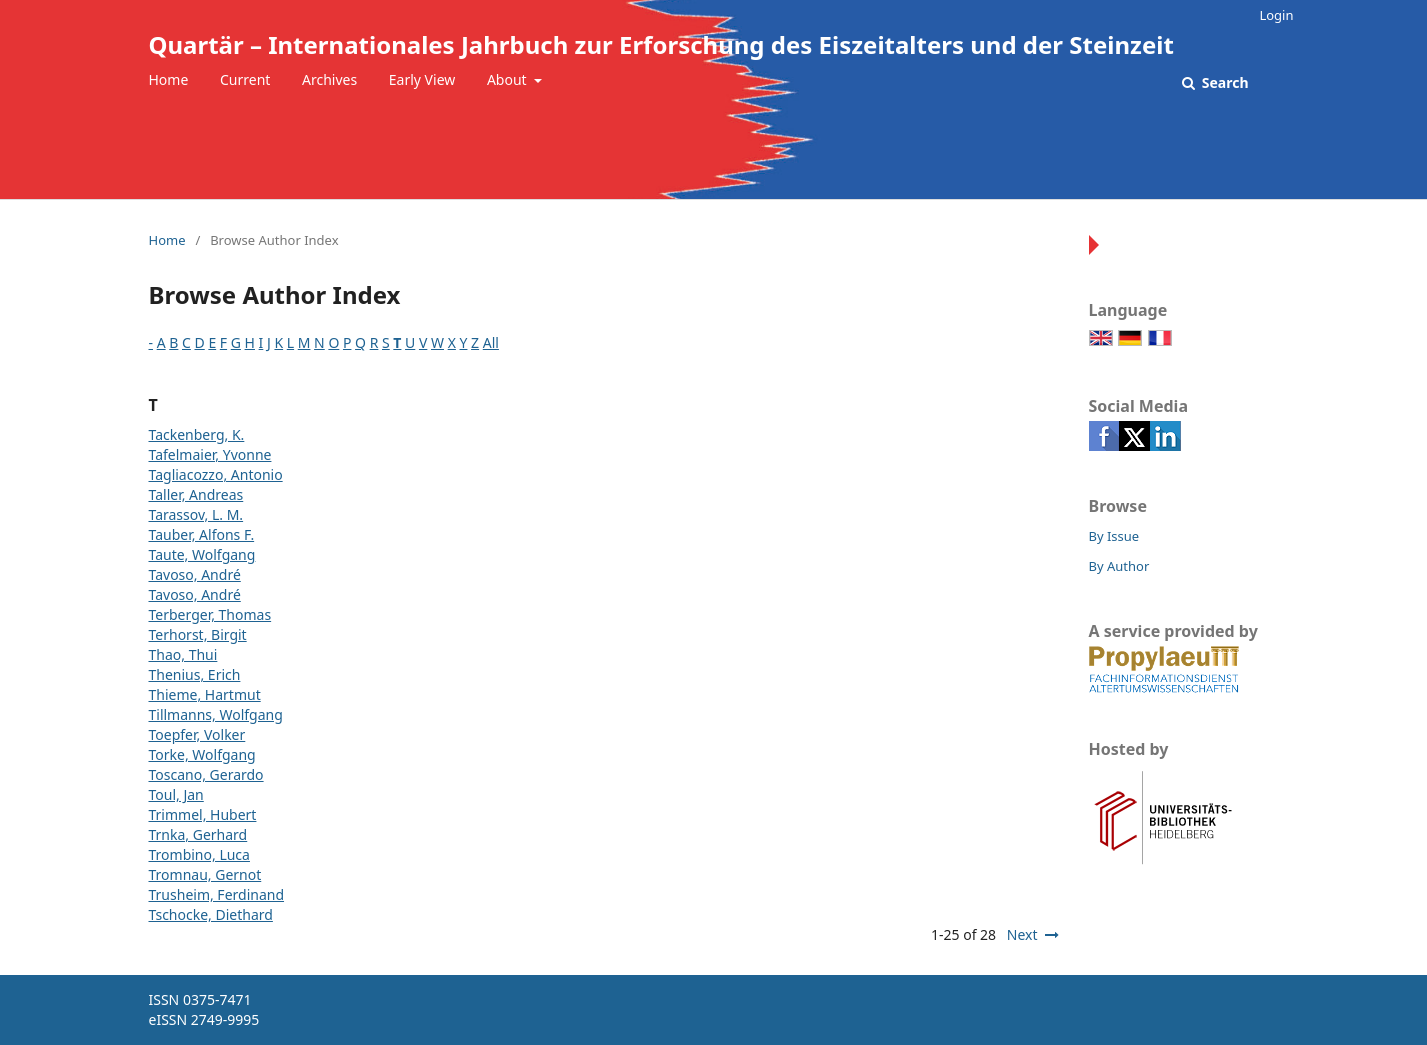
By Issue (1114, 536)
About (508, 79)
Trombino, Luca (199, 854)
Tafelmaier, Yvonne (210, 454)
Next (1022, 934)
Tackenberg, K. (197, 434)
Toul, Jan (176, 794)
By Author (1119, 566)
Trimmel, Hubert (203, 814)
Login (1276, 15)
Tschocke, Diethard (211, 914)
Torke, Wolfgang (202, 754)
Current (245, 79)
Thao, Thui (183, 654)
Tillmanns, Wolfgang (216, 714)
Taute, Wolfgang (202, 554)
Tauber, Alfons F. (202, 534)
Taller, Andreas (196, 494)
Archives (329, 79)
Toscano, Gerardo (206, 774)
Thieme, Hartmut (205, 694)
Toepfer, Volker (197, 734)
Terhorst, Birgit (198, 634)
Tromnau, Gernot (205, 874)
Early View (422, 79)
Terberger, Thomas (210, 614)
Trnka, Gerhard (198, 834)
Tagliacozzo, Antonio (216, 474)
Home (169, 79)
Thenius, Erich (195, 674)
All (491, 342)
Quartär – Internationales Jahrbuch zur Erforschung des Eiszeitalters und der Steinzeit (661, 44)
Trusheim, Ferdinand (217, 894)
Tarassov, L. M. (196, 514)
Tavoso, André (195, 574)
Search (1223, 82)
